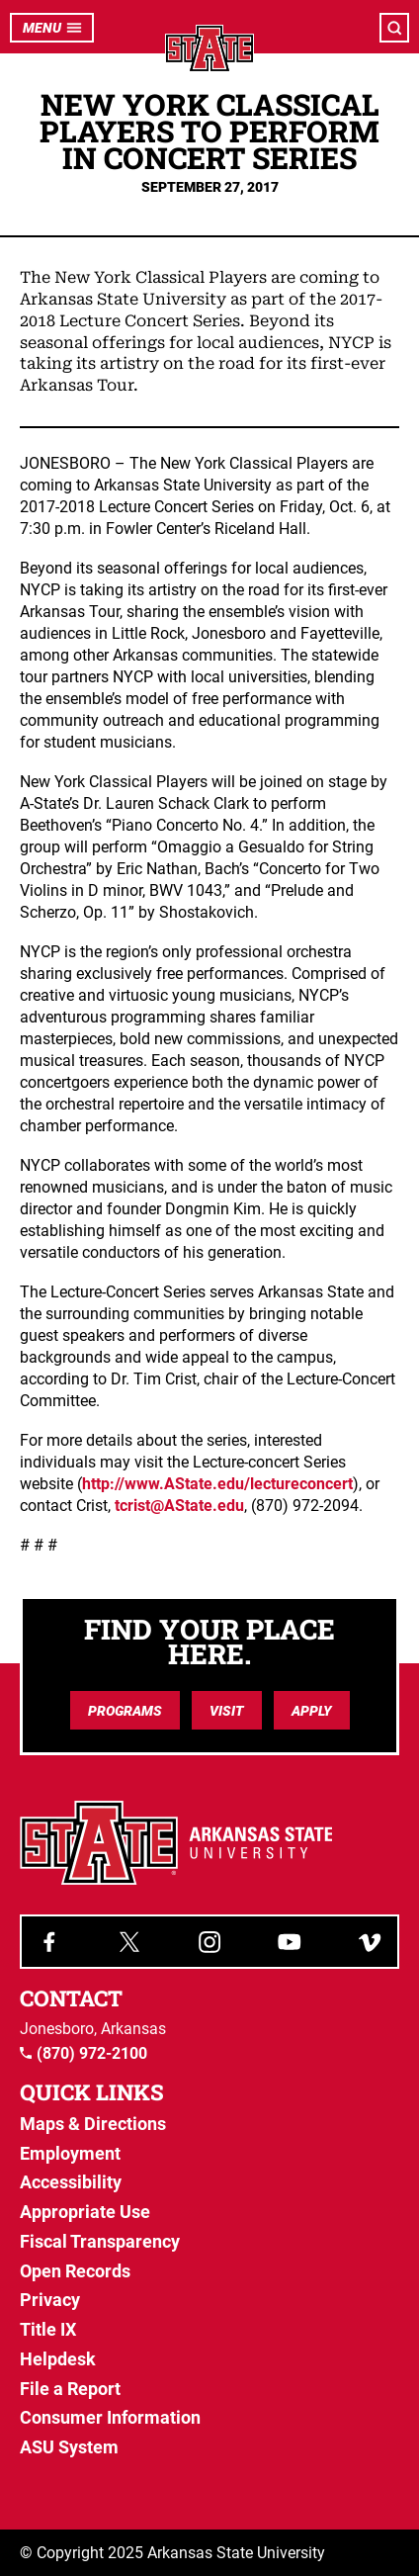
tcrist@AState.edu (179, 1505)
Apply (312, 1711)
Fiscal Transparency (100, 2241)
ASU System (69, 2447)
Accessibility (71, 2182)
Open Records (75, 2271)
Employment (70, 2153)
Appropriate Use (85, 2211)
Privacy (50, 2299)
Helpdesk (58, 2359)
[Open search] (394, 28)
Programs (125, 1711)
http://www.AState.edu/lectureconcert (217, 1483)
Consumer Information (110, 2417)
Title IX (48, 2329)
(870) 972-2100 (83, 2054)
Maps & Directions (93, 2123)
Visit (227, 1711)
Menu (52, 28)
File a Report (70, 2388)
